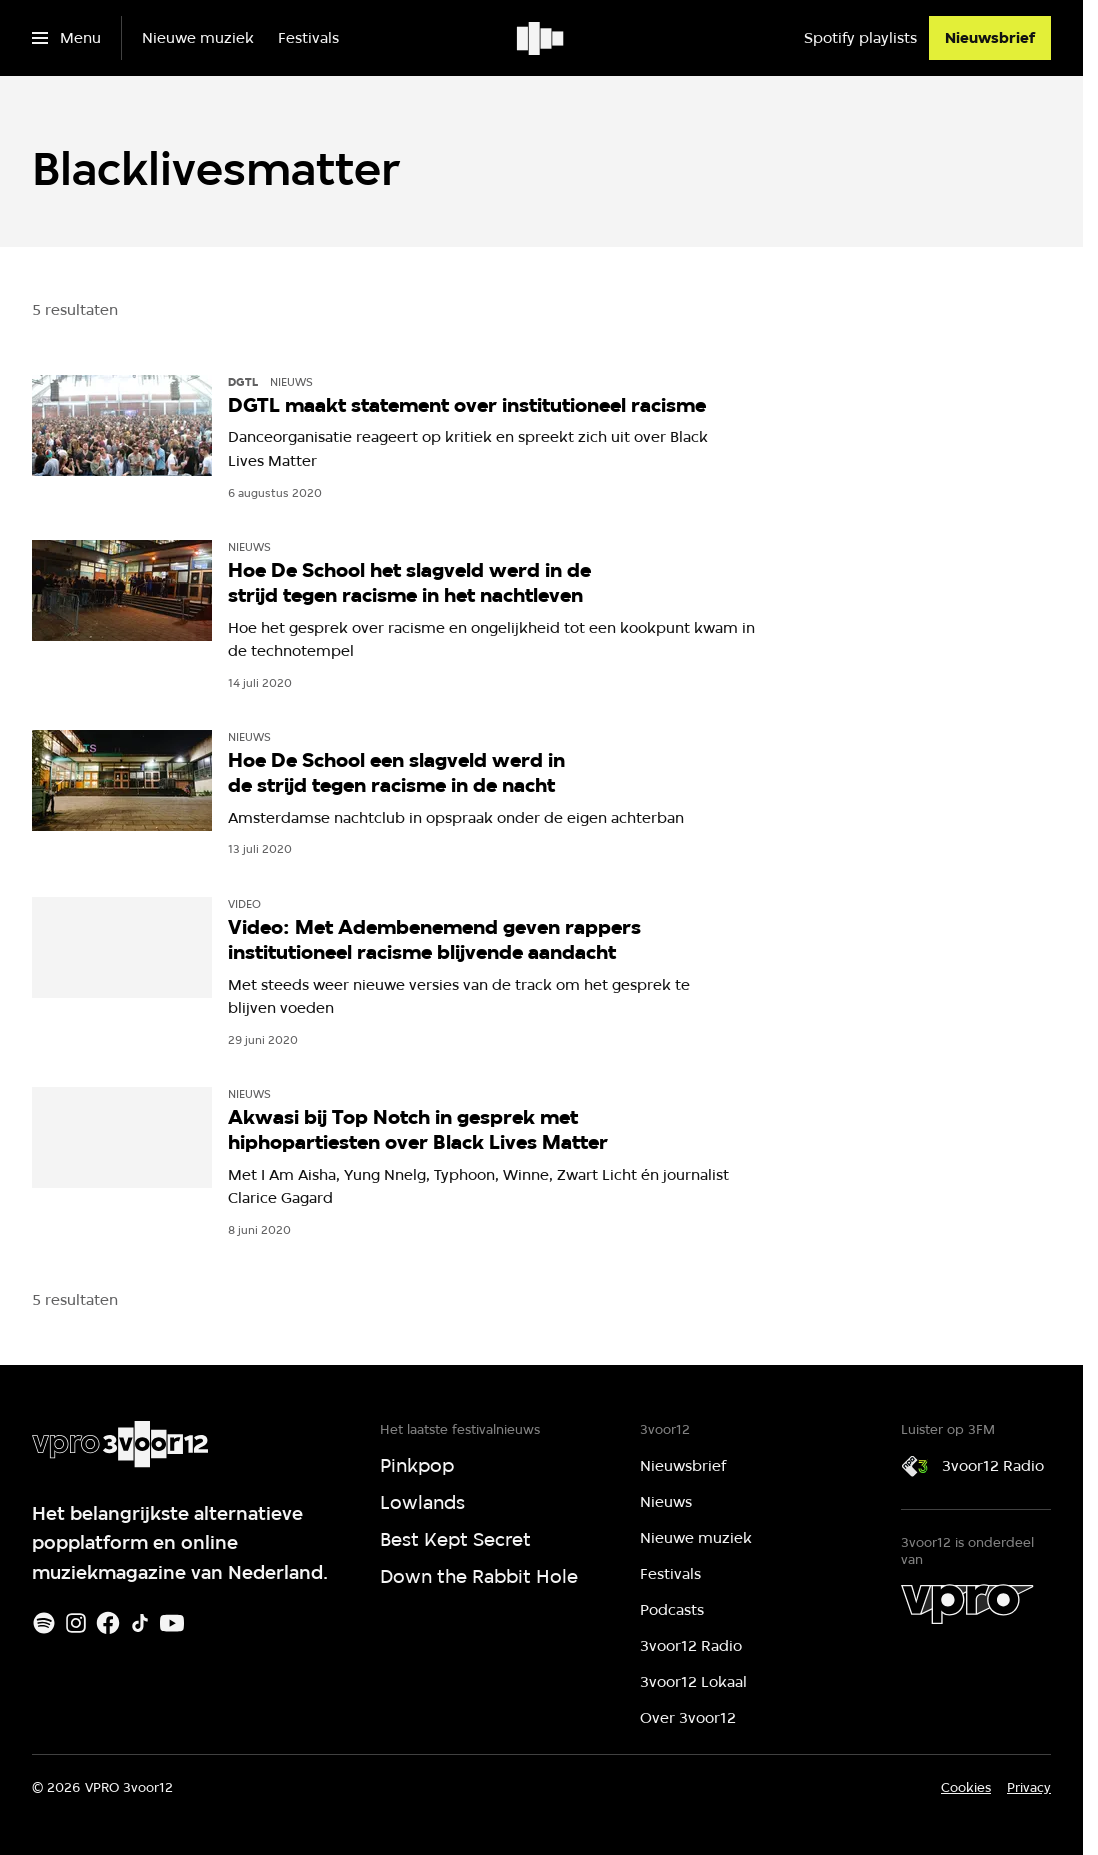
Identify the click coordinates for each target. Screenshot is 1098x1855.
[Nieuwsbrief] (990, 38)
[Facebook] (108, 1623)
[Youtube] (172, 1623)
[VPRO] (967, 1604)
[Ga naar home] (541, 38)
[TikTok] (140, 1623)
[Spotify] (44, 1623)
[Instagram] (76, 1623)
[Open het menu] (66, 38)
